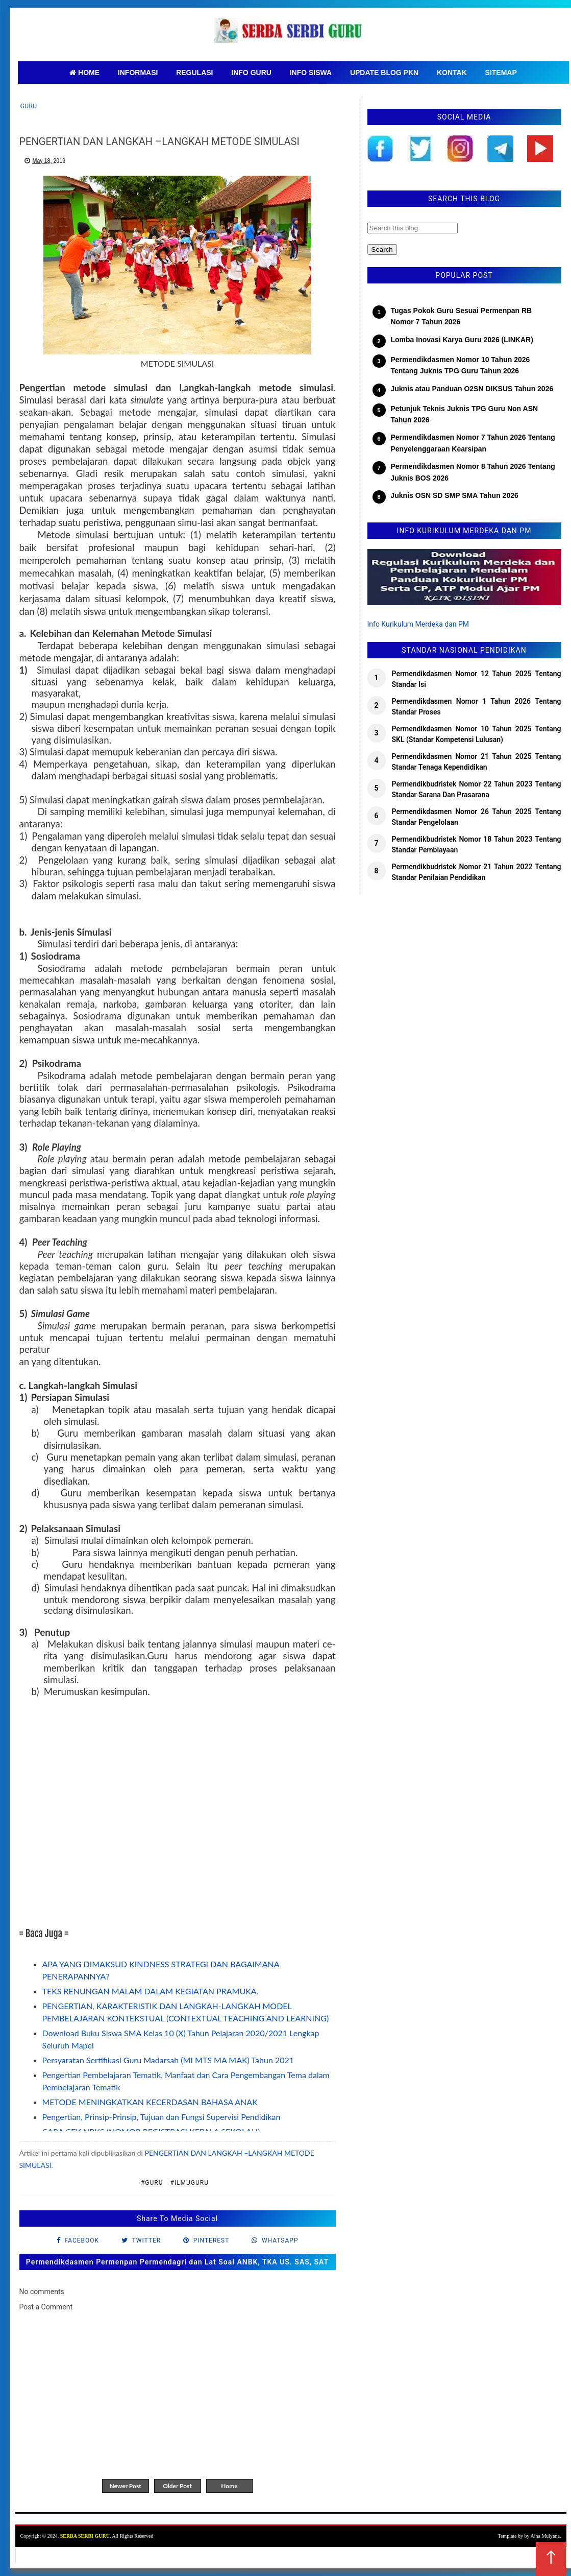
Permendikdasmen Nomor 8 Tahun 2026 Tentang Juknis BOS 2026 (473, 472)
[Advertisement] (177, 1818)
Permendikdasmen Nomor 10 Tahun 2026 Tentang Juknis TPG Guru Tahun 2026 (460, 365)
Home (229, 2486)
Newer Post (125, 2486)
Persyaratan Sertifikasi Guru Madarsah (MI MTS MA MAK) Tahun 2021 (168, 2060)
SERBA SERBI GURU (85, 2536)
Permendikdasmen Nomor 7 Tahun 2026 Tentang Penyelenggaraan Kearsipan (473, 442)
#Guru (152, 2182)
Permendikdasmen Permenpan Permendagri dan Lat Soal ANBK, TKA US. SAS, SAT (177, 2262)
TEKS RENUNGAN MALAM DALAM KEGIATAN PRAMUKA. (150, 1991)
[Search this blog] (412, 228)
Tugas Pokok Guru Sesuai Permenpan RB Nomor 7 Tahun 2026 (461, 316)
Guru (28, 106)
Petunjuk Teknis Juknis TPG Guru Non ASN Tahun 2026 (464, 414)
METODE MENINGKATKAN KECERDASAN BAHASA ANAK (150, 2102)
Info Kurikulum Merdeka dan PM (418, 624)
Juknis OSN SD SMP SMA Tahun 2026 (454, 495)
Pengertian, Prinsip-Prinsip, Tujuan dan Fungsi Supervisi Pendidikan (161, 2116)
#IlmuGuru (189, 2182)
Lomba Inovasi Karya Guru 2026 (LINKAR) (462, 340)
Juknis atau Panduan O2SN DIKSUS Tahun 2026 (472, 389)
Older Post (177, 2486)
